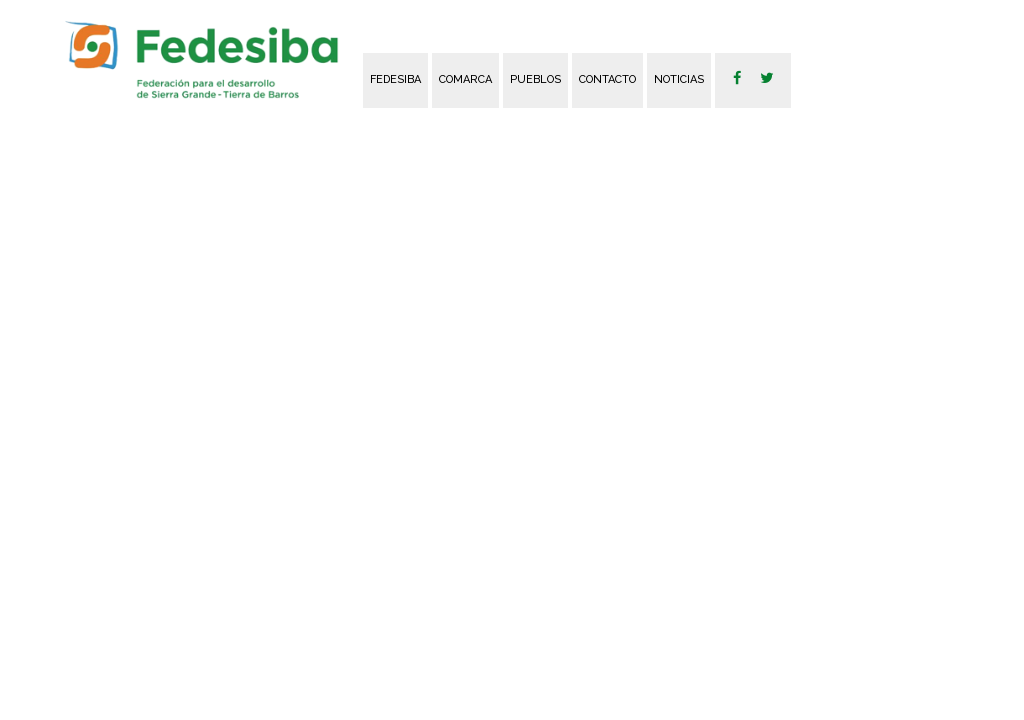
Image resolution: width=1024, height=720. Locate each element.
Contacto (607, 79)
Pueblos (535, 79)
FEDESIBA (395, 79)
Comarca (465, 79)
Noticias (679, 79)
